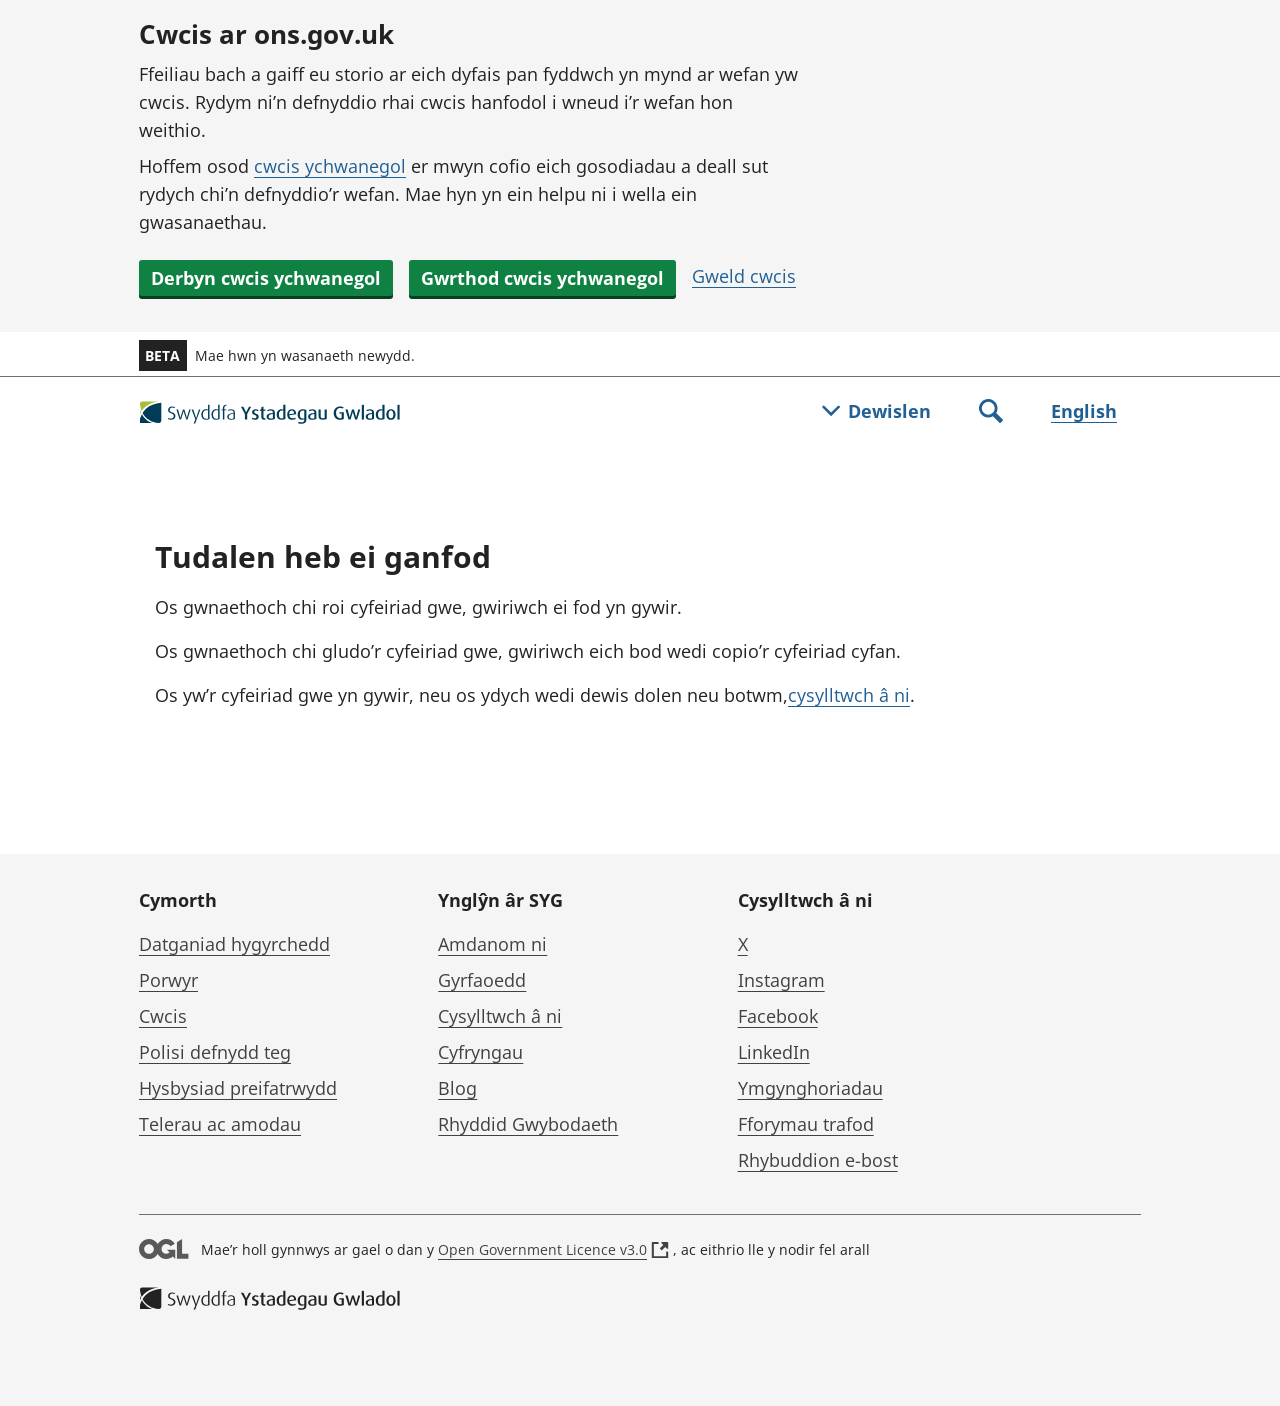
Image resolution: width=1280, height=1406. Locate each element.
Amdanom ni (492, 944)
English (1084, 411)
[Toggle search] (991, 413)
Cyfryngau (480, 1052)
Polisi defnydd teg (215, 1052)
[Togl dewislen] (876, 413)
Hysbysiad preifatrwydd (238, 1088)
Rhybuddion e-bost (818, 1160)
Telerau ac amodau (220, 1124)
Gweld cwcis (744, 276)
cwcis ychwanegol (330, 166)
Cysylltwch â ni (500, 1016)
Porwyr (168, 980)
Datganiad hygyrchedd (234, 944)
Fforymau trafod (806, 1124)
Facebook (778, 1016)
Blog (457, 1088)
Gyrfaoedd (482, 980)
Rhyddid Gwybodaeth (528, 1124)
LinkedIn (774, 1052)
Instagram (781, 980)
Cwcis (163, 1016)
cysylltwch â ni (849, 695)
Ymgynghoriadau (810, 1088)
